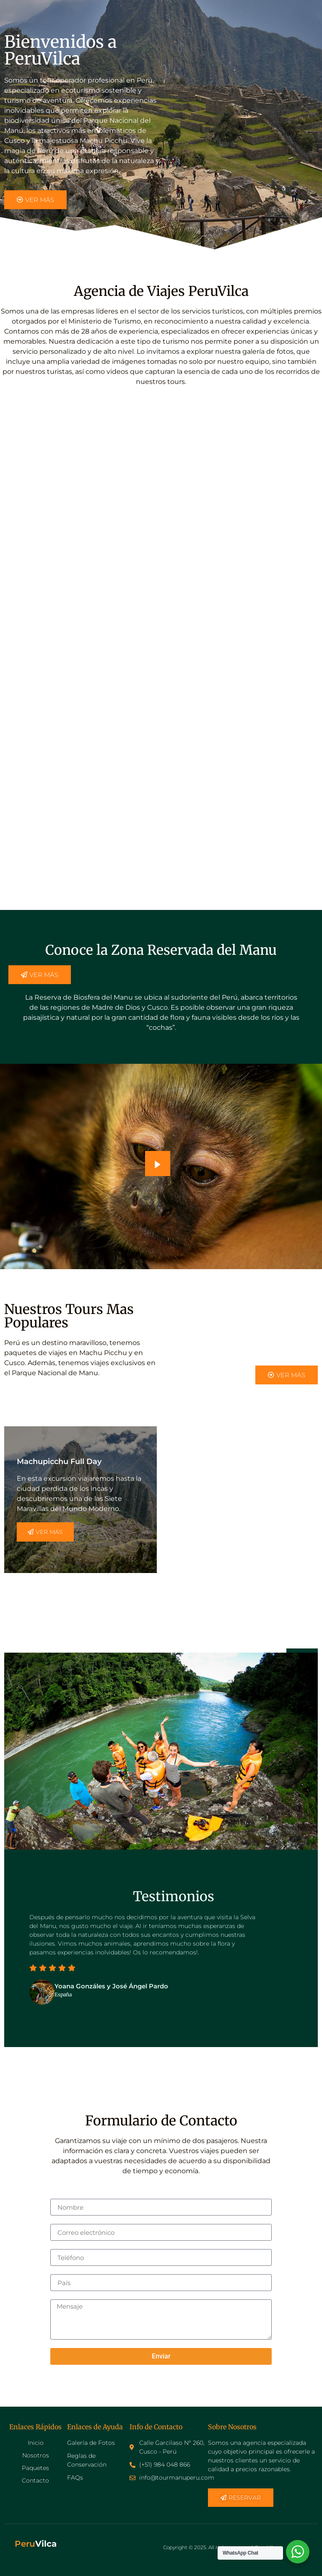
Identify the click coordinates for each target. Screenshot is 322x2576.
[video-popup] (157, 1163)
